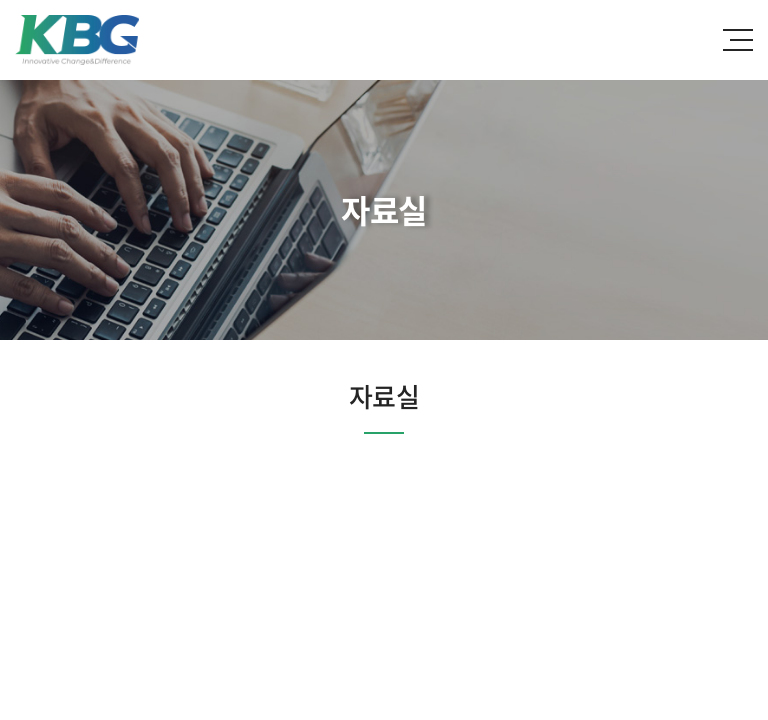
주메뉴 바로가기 (0, 0)
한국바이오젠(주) (77, 40)
